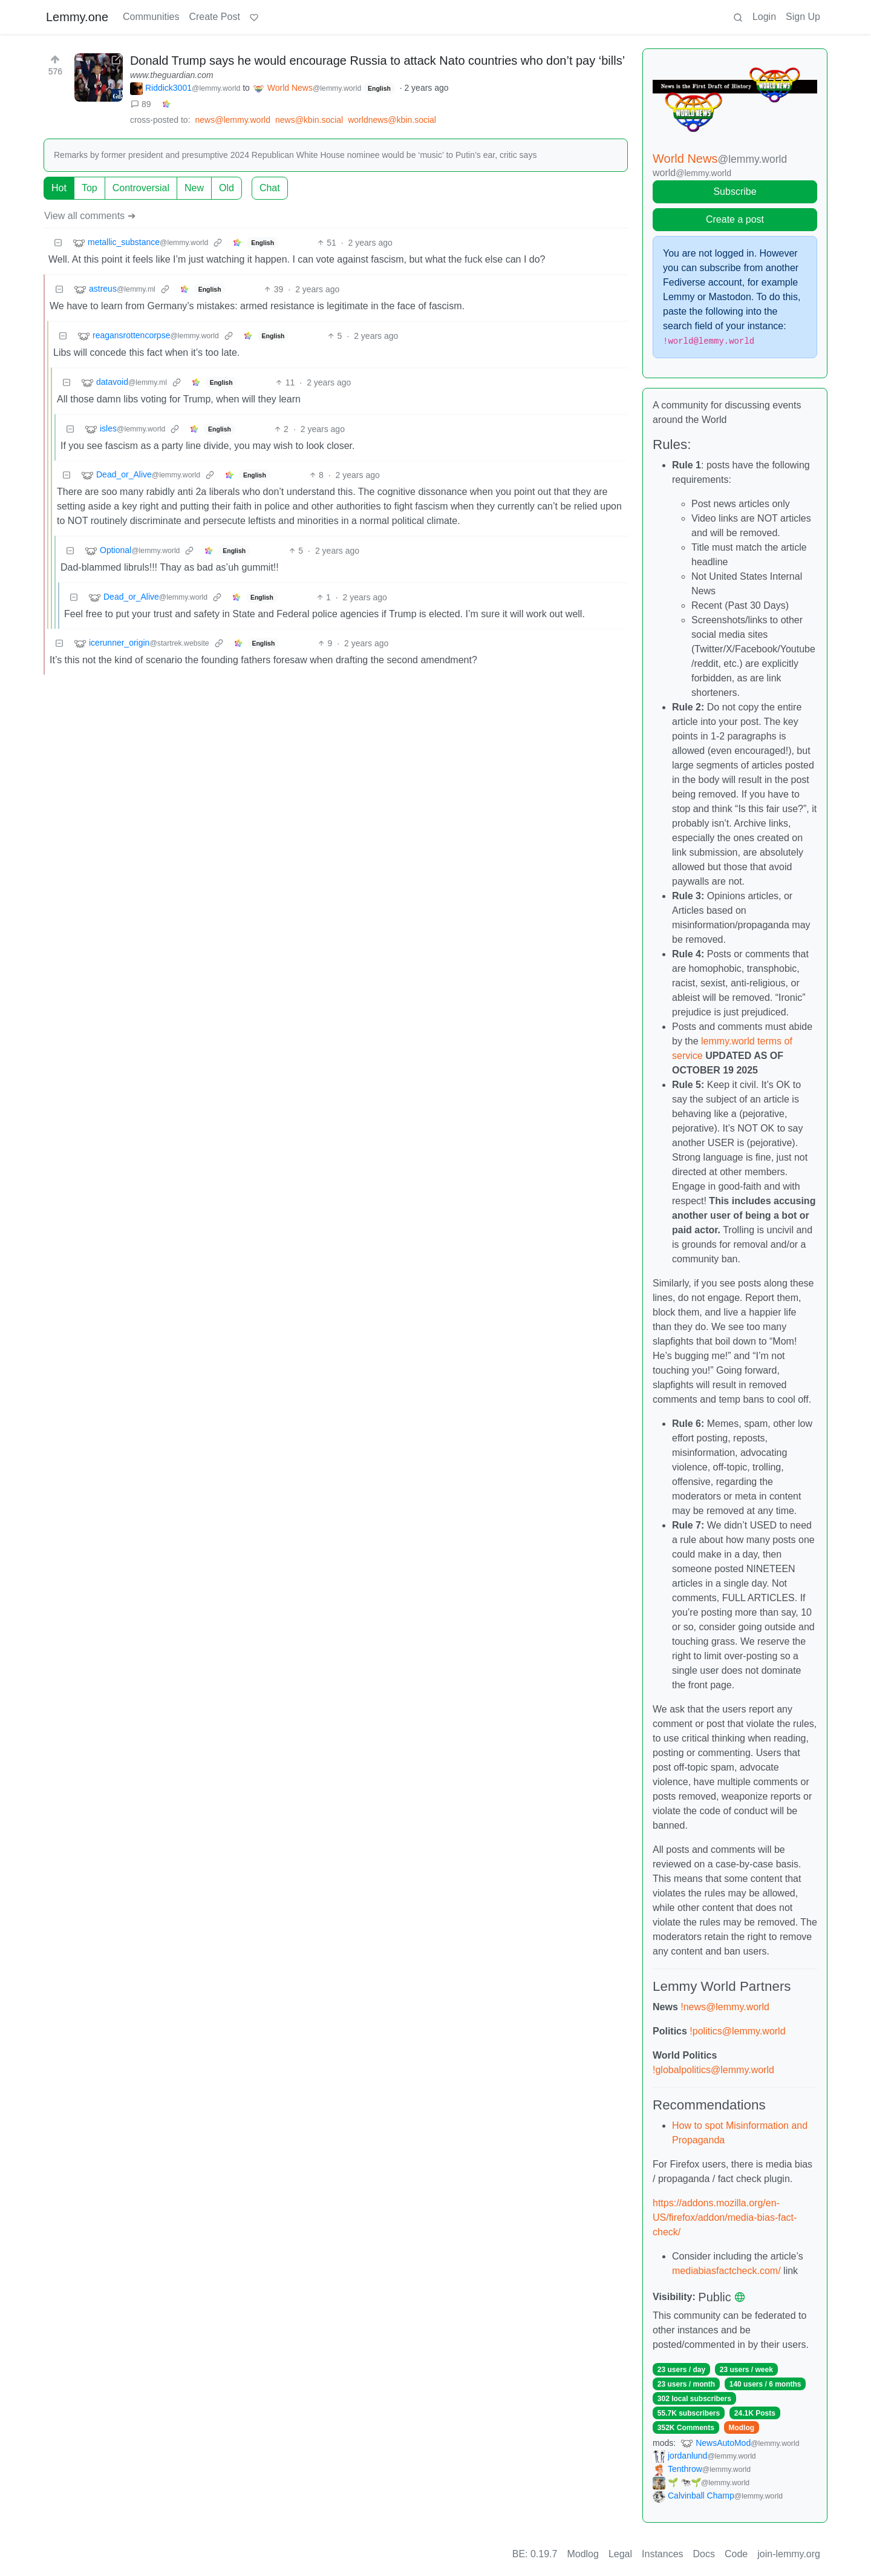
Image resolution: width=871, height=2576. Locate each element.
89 (141, 104)
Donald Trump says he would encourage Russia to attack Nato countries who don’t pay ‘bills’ (377, 60)
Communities (151, 16)
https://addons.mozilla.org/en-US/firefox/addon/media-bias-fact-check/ (725, 2217)
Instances (662, 2554)
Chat (269, 188)
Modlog (741, 2428)
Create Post (214, 16)
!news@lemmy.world (724, 2007)
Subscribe (734, 191)
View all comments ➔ (89, 216)
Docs (704, 2554)
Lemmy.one (77, 17)
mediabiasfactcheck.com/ (726, 2271)
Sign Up (803, 16)
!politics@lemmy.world (737, 2031)
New (194, 188)
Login (764, 16)
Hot (59, 188)
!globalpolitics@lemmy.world (713, 2070)
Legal (620, 2554)
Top (89, 188)
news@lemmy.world (232, 120)
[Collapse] (58, 243)
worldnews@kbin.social (392, 120)
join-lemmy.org (788, 2554)
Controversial (141, 188)
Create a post (735, 219)
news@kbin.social (309, 120)
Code (736, 2554)
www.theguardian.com (172, 75)
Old (226, 188)
